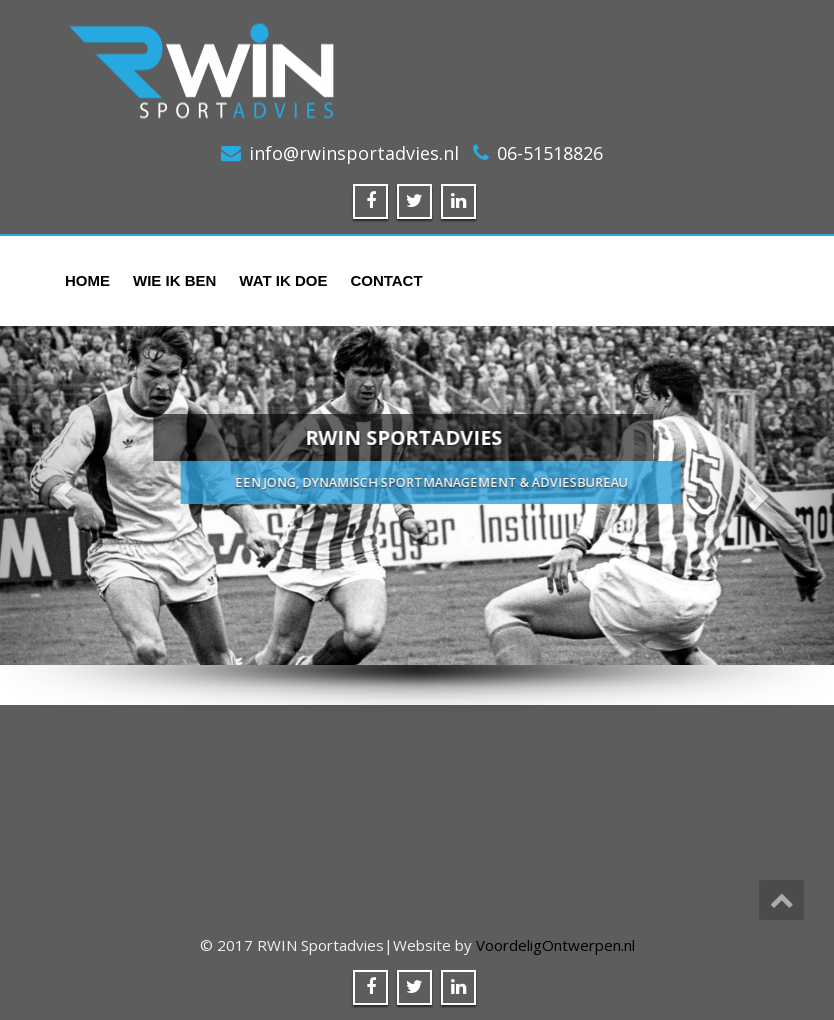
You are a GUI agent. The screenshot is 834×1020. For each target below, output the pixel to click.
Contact (386, 280)
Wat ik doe (283, 280)
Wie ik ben (174, 280)
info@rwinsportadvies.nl (354, 153)
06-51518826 (550, 153)
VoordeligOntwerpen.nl (555, 945)
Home (87, 280)
